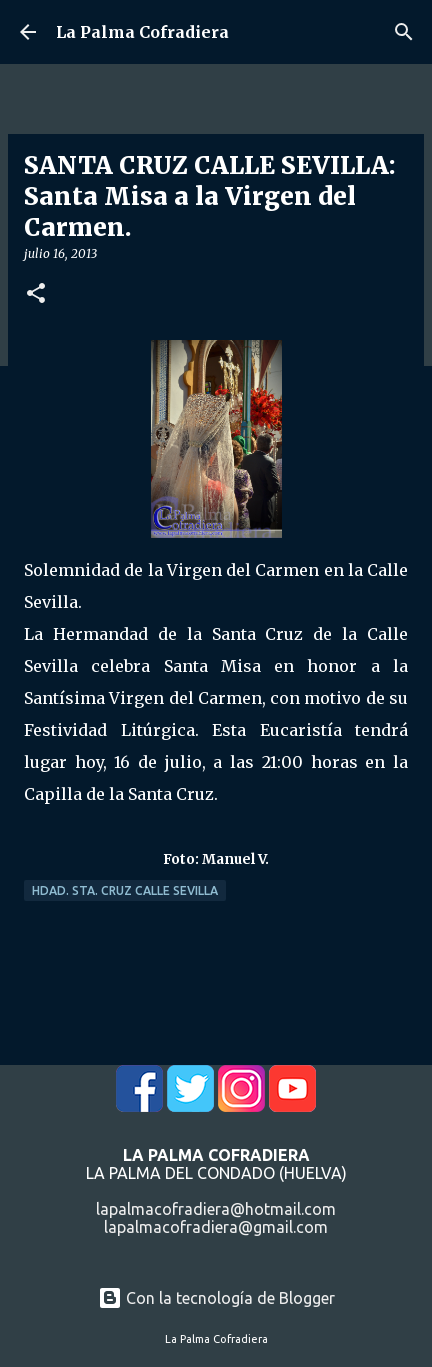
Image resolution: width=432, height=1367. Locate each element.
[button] (36, 294)
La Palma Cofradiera (142, 32)
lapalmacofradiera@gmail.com (216, 1227)
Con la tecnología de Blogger (216, 1298)
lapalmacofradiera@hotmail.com (216, 1209)
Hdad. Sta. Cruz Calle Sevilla (125, 890)
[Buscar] (404, 32)
